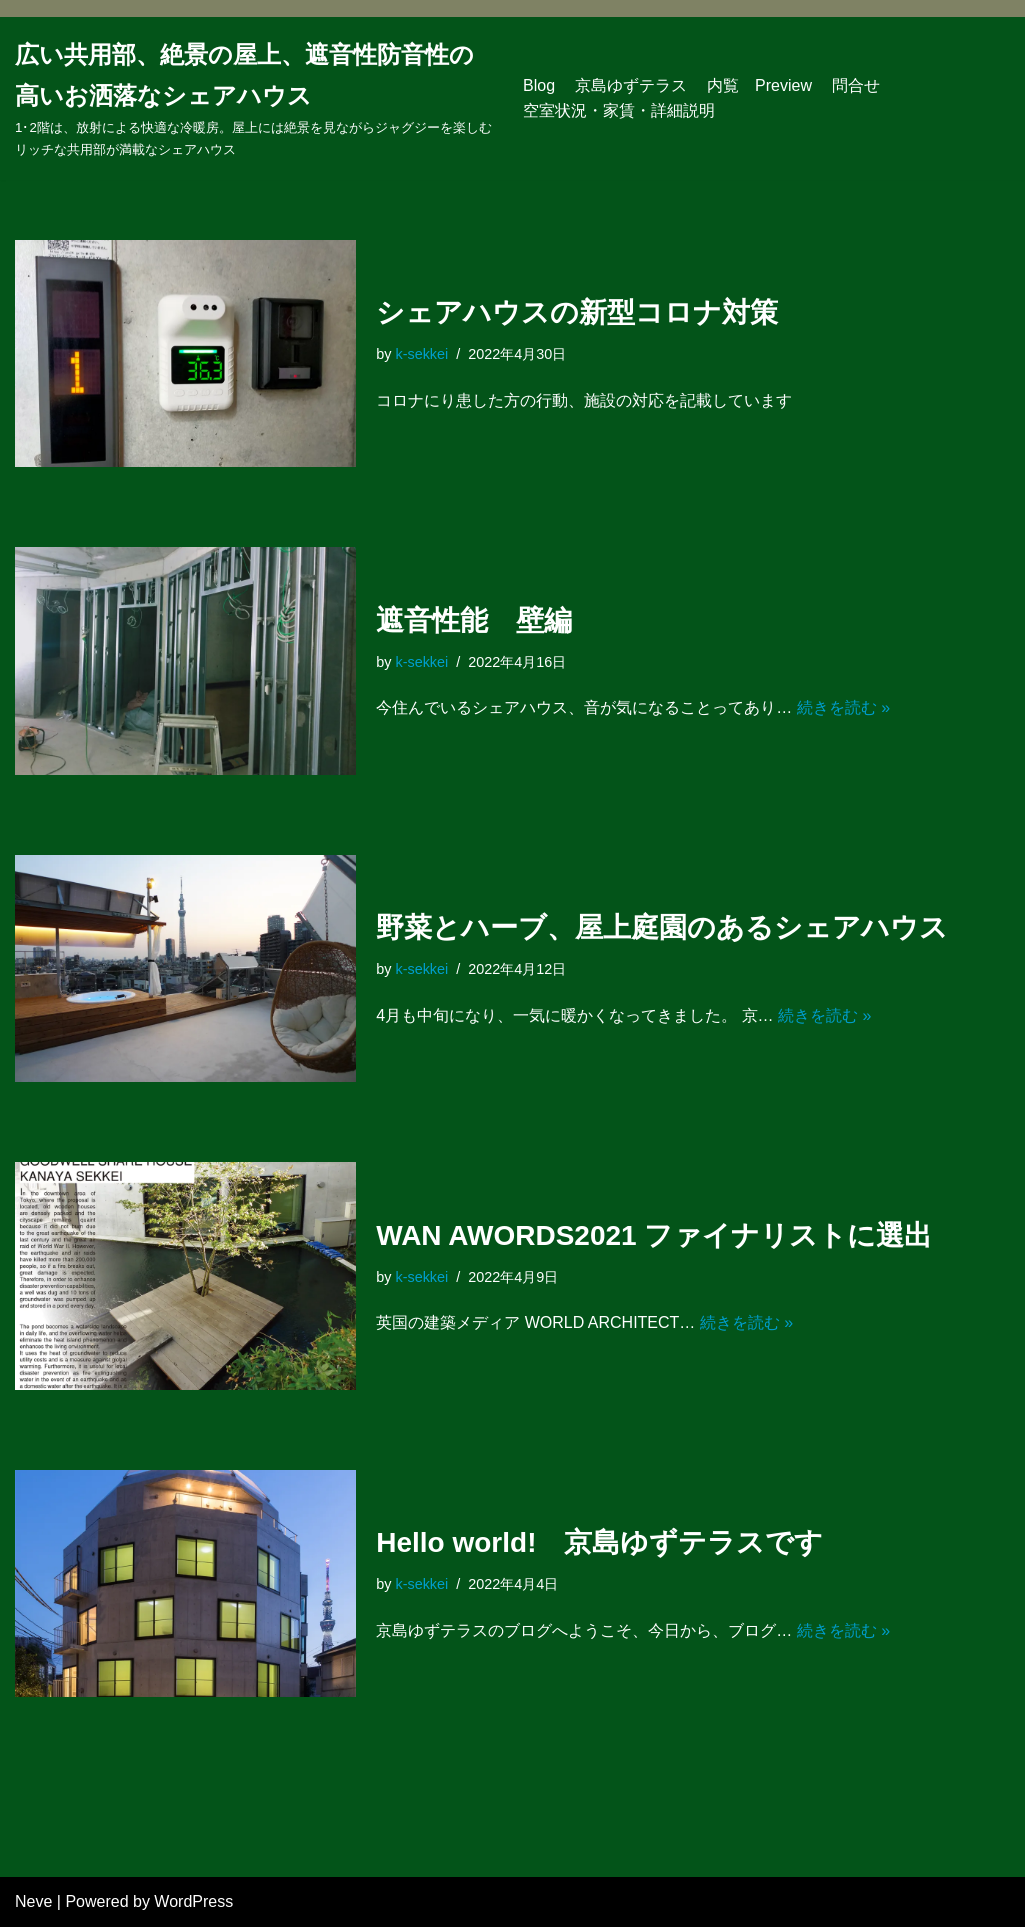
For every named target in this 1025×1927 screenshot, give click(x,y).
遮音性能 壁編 (474, 620)
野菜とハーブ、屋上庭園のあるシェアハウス (662, 927)
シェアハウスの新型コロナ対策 (577, 312)
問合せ (856, 85)
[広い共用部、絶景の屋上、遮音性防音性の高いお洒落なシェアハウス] (254, 98)
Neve (33, 1901)
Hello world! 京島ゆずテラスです (599, 1542)
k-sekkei (421, 354)
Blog (539, 85)
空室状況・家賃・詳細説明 (619, 110)
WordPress (193, 1901)
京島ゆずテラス (631, 85)
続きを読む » (843, 707)
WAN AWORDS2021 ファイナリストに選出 (654, 1235)
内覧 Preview (759, 85)
